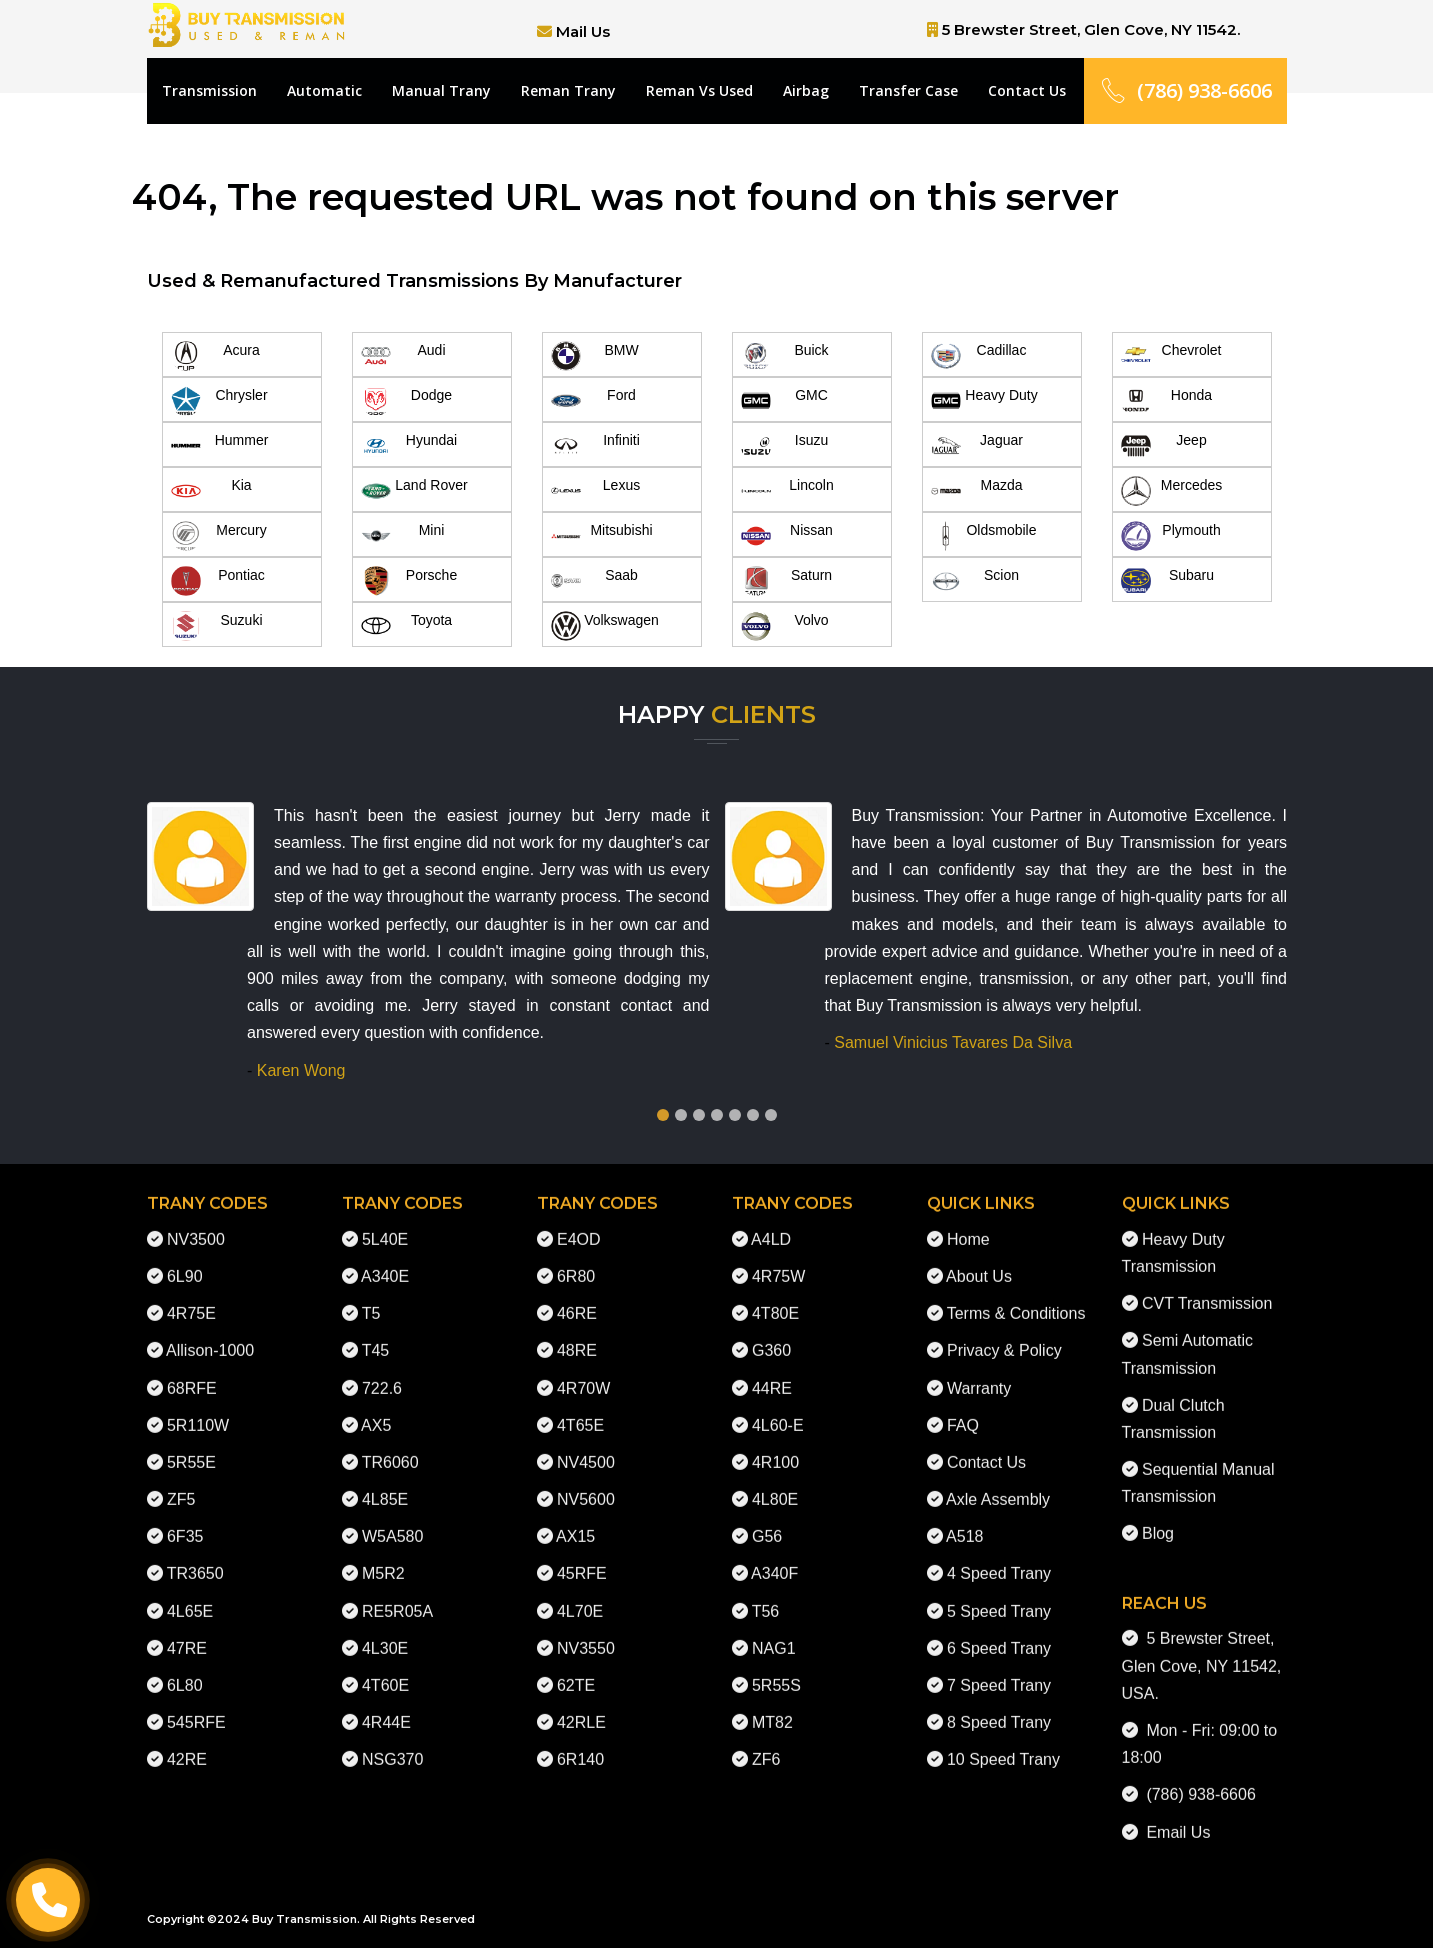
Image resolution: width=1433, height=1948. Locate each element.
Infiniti (595, 446)
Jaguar (977, 446)
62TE (576, 1666)
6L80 (185, 1666)
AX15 (575, 1518)
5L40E (385, 1220)
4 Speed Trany (999, 1555)
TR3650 (195, 1555)
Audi (403, 356)
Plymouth (1171, 536)
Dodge (407, 401)
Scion (975, 581)
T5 (371, 1295)
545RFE (196, 1704)
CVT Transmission (1207, 1285)
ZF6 (766, 1741)
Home (968, 1220)
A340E (385, 1257)
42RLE (581, 1704)
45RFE (582, 1555)
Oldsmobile (984, 536)
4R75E (191, 1295)
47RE (187, 1629)
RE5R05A (397, 1592)
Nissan (787, 536)
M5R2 (383, 1555)
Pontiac (218, 581)
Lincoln (787, 491)
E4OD (579, 1220)
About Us (979, 1257)
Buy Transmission (304, 1919)
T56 (766, 1592)
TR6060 (390, 1443)
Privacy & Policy (1004, 1332)
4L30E (385, 1629)
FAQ (963, 1406)
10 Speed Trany (1003, 1741)
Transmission (209, 90)
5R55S (776, 1666)
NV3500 (196, 1220)
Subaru (1168, 581)
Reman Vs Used (699, 90)
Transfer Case (908, 90)
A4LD (771, 1220)
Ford (593, 401)
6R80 (576, 1257)
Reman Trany (568, 90)
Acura (215, 356)
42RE (187, 1741)
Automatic (324, 90)
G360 (771, 1332)
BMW (595, 356)
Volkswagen (605, 626)
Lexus (596, 491)
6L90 (185, 1257)
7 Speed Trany (999, 1666)
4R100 (775, 1443)
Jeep (1164, 446)
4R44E (386, 1704)
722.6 (382, 1369)
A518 (964, 1518)
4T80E (775, 1295)
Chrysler (219, 401)
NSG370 (392, 1741)
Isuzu (785, 446)
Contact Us (1027, 90)
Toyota (407, 626)
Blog (1158, 1515)
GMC (784, 401)
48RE (577, 1332)
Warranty (979, 1369)
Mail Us (583, 31)
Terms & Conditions (1016, 1295)
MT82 (772, 1704)
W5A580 (392, 1518)
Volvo (785, 626)
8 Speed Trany (999, 1704)
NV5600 (586, 1480)
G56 (767, 1518)
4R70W (583, 1369)
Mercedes (1172, 491)
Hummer (220, 446)
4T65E (580, 1406)
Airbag (806, 90)
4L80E (775, 1480)
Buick (785, 356)
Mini (403, 536)
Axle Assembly (998, 1480)
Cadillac (979, 356)
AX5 (376, 1406)
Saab (594, 581)
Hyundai (409, 446)
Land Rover (414, 491)
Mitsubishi (602, 536)
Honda (1167, 401)
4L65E (190, 1592)
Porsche (409, 581)
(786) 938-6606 (1185, 90)
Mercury (219, 536)
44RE (772, 1369)
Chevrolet (1171, 356)
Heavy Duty (984, 401)
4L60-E (778, 1406)
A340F (774, 1555)
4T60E (385, 1666)
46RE (577, 1295)
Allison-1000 (210, 1332)
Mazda (977, 491)
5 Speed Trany (999, 1592)
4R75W (778, 1257)
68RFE (192, 1369)
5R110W (198, 1406)
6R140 (580, 1741)
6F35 (185, 1518)
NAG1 (774, 1629)
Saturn (787, 581)
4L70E (580, 1592)
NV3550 (586, 1629)
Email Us (1174, 1813)
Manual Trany (441, 90)
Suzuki (217, 626)
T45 (376, 1332)
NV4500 (586, 1443)
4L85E (385, 1480)
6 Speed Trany (999, 1629)
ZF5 (181, 1480)
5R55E (191, 1443)
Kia (211, 491)
